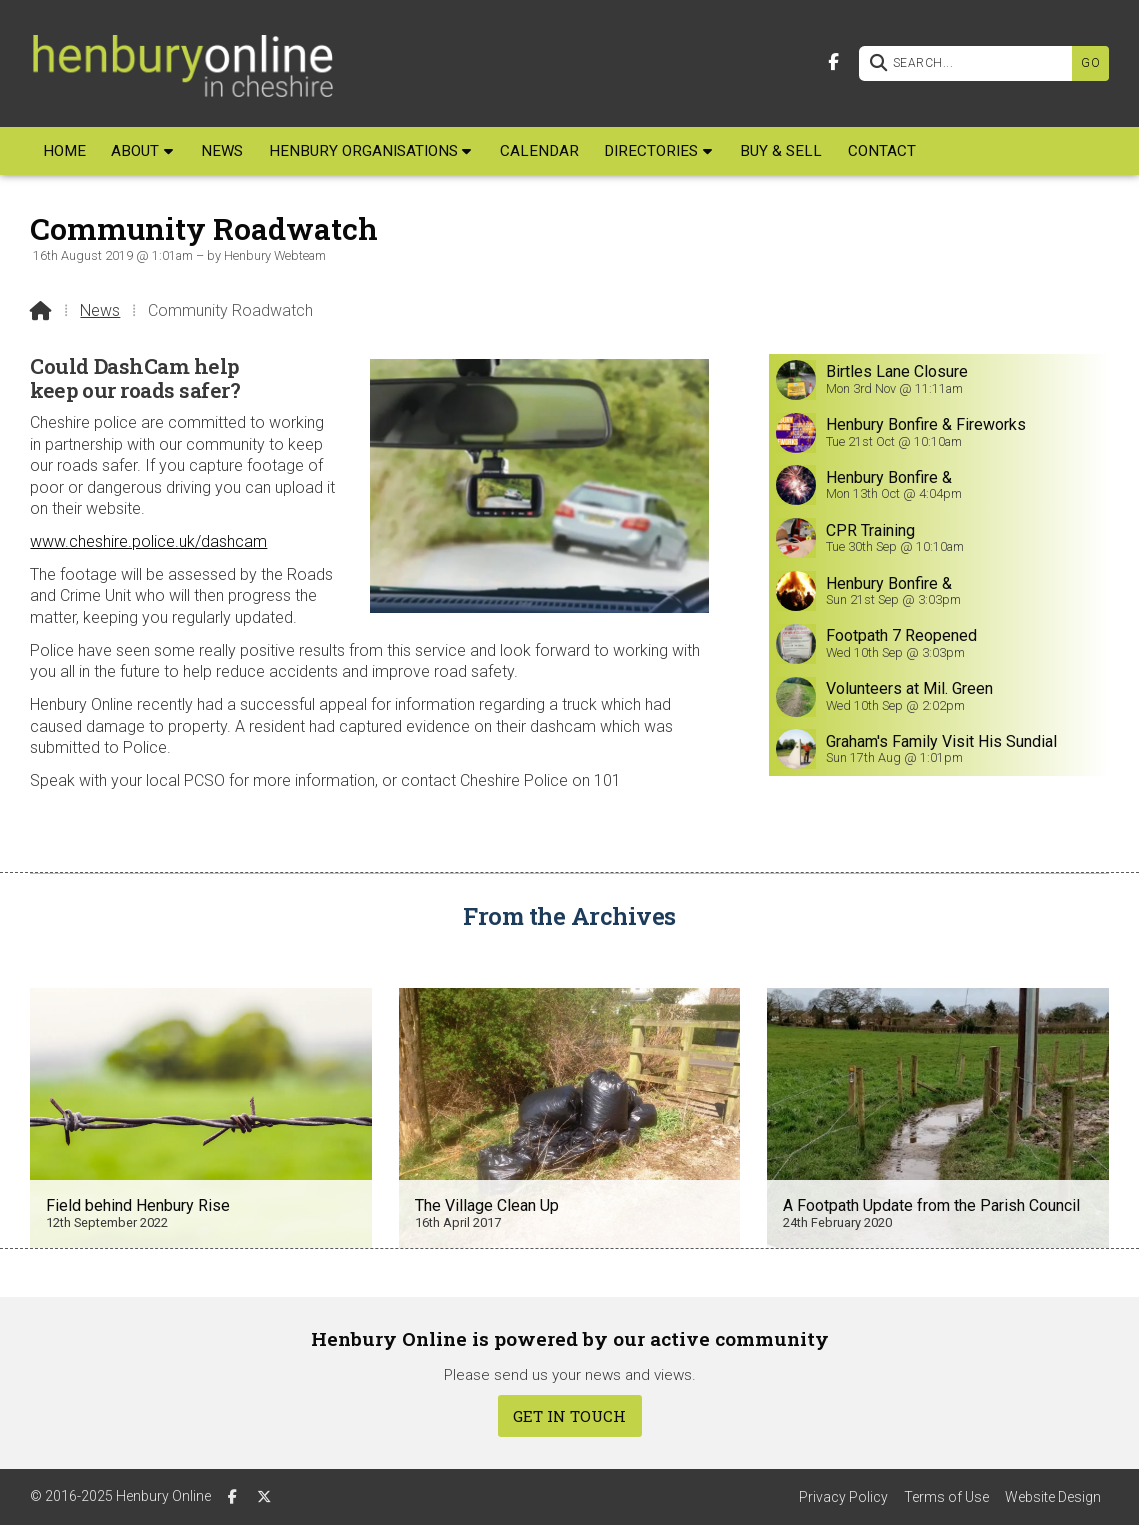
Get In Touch (569, 1416)
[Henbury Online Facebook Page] (833, 60)
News (100, 310)
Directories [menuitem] (651, 151)
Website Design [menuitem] (1053, 1497)
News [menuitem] (222, 151)
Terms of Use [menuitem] (946, 1497)
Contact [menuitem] (882, 151)
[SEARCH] (970, 63)
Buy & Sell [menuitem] (781, 151)
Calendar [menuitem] (539, 151)
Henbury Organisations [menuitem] (363, 151)
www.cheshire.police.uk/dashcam (148, 541)
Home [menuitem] (64, 151)
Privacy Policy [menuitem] (843, 1497)
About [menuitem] (135, 151)
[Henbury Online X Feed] (264, 1496)
